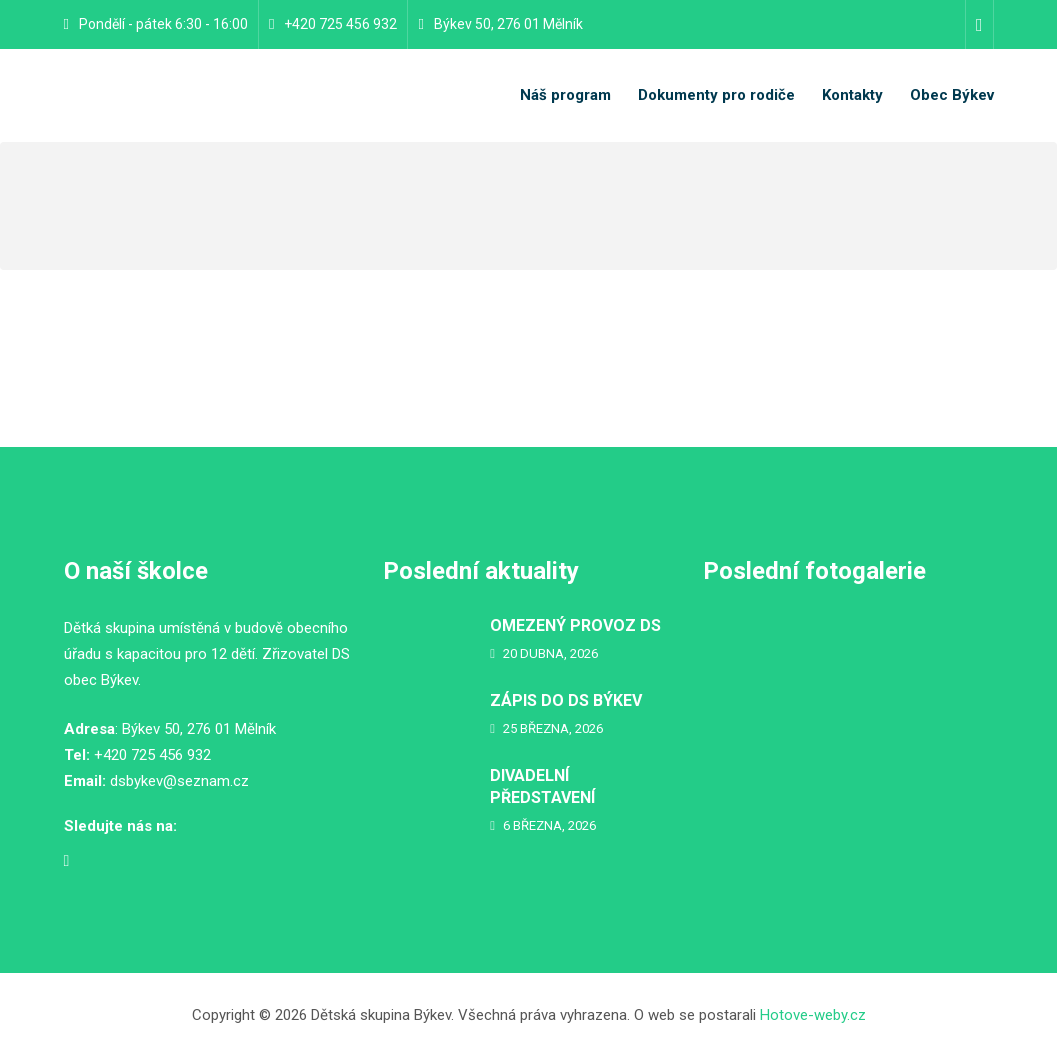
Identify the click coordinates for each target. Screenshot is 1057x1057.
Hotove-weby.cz (813, 1015)
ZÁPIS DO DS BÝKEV (566, 700)
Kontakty (852, 95)
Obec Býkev (952, 95)
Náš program (565, 95)
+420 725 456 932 (340, 24)
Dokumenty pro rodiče (716, 95)
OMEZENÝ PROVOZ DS (575, 625)
